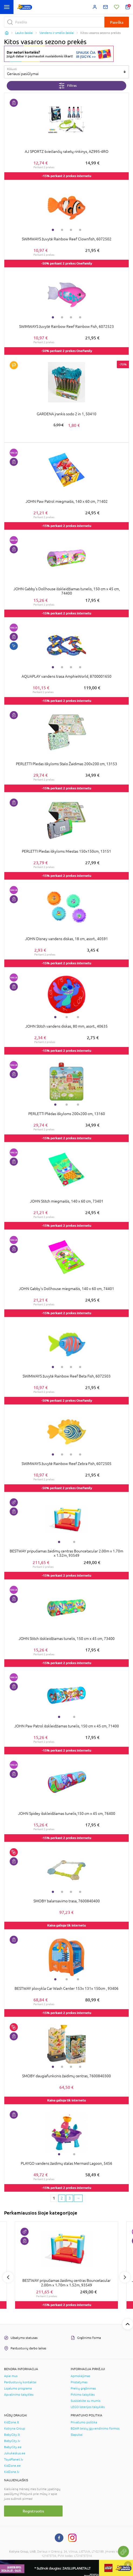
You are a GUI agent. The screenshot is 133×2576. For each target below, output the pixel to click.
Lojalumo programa (18, 2388)
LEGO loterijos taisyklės (88, 2407)
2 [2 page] (62, 2198)
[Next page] (78, 2198)
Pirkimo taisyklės (83, 2394)
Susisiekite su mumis (85, 2401)
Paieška (116, 22)
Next (125, 2277)
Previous (8, 2277)
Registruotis (33, 2511)
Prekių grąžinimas (83, 2388)
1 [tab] (53, 230)
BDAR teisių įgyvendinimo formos (95, 2428)
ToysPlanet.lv (13, 2459)
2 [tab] (62, 230)
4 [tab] (80, 230)
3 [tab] (71, 230)
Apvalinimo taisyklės (18, 2394)
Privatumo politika (84, 2422)
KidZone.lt (11, 2422)
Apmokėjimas (80, 2376)
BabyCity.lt (12, 2435)
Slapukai (77, 2435)
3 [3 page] (70, 2198)
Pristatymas (79, 2382)
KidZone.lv (11, 2472)
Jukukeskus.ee (14, 2453)
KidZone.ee (12, 2466)
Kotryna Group (14, 2428)
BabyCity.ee (13, 2447)
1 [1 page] (54, 2198)
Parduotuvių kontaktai (20, 2382)
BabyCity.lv (12, 2441)
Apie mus (11, 2376)
